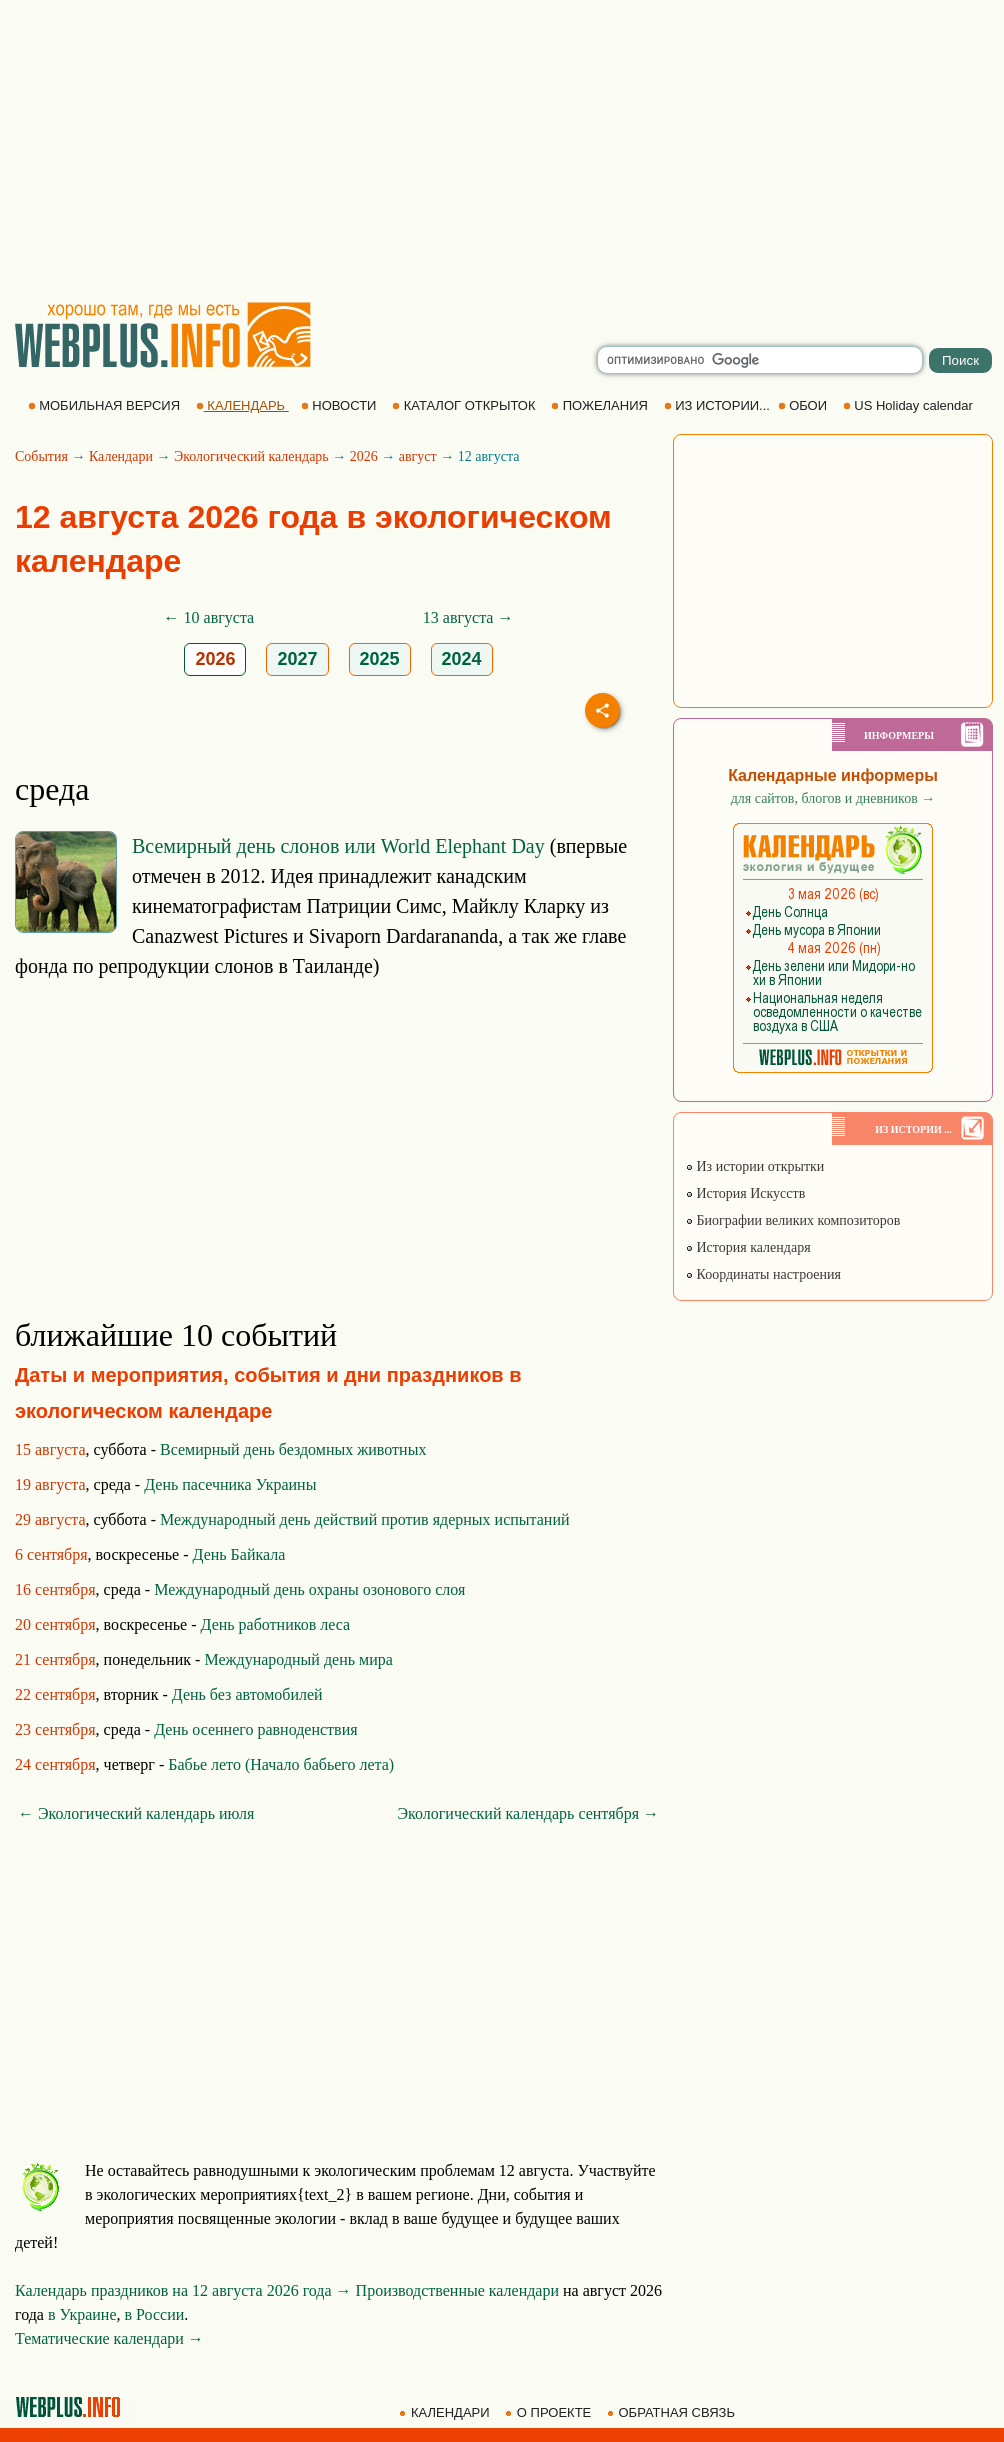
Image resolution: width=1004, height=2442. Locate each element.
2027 (297, 659)
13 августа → (468, 617)
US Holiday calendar (910, 405)
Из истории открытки (754, 1166)
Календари (121, 456)
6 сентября (51, 1554)
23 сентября (55, 1729)
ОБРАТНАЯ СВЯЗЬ (673, 2412)
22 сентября (55, 1694)
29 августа (50, 1519)
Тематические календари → (109, 2338)
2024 (462, 659)
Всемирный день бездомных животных (293, 1449)
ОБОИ (804, 405)
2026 (364, 456)
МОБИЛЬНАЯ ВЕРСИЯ (106, 405)
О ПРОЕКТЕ (550, 2412)
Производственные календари (457, 2290)
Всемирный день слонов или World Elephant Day (338, 846)
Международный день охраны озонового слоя (309, 1589)
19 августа (50, 1484)
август (418, 456)
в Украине (82, 2314)
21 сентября (55, 1659)
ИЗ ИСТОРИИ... (719, 405)
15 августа (50, 1449)
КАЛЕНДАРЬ (242, 405)
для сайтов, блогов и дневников (833, 798)
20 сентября (55, 1624)
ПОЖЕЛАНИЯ (601, 405)
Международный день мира (298, 1659)
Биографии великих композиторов (792, 1220)
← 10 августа (209, 617)
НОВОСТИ (340, 405)
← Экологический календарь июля (136, 1813)
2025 (380, 659)
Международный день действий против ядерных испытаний (365, 1519)
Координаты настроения (763, 1274)
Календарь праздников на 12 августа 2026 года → (183, 2290)
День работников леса (276, 1624)
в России (155, 2314)
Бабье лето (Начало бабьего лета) (281, 1764)
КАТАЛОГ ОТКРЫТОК (465, 405)
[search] (760, 360)
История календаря (748, 1247)
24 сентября (55, 1764)
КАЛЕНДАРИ (446, 2412)
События (41, 456)
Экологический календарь (251, 456)
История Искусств (745, 1193)
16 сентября (55, 1589)
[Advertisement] (502, 150)
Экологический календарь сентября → (528, 1813)
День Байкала (239, 1554)
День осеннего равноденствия (255, 1729)
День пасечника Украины (230, 1484)
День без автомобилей (247, 1694)
